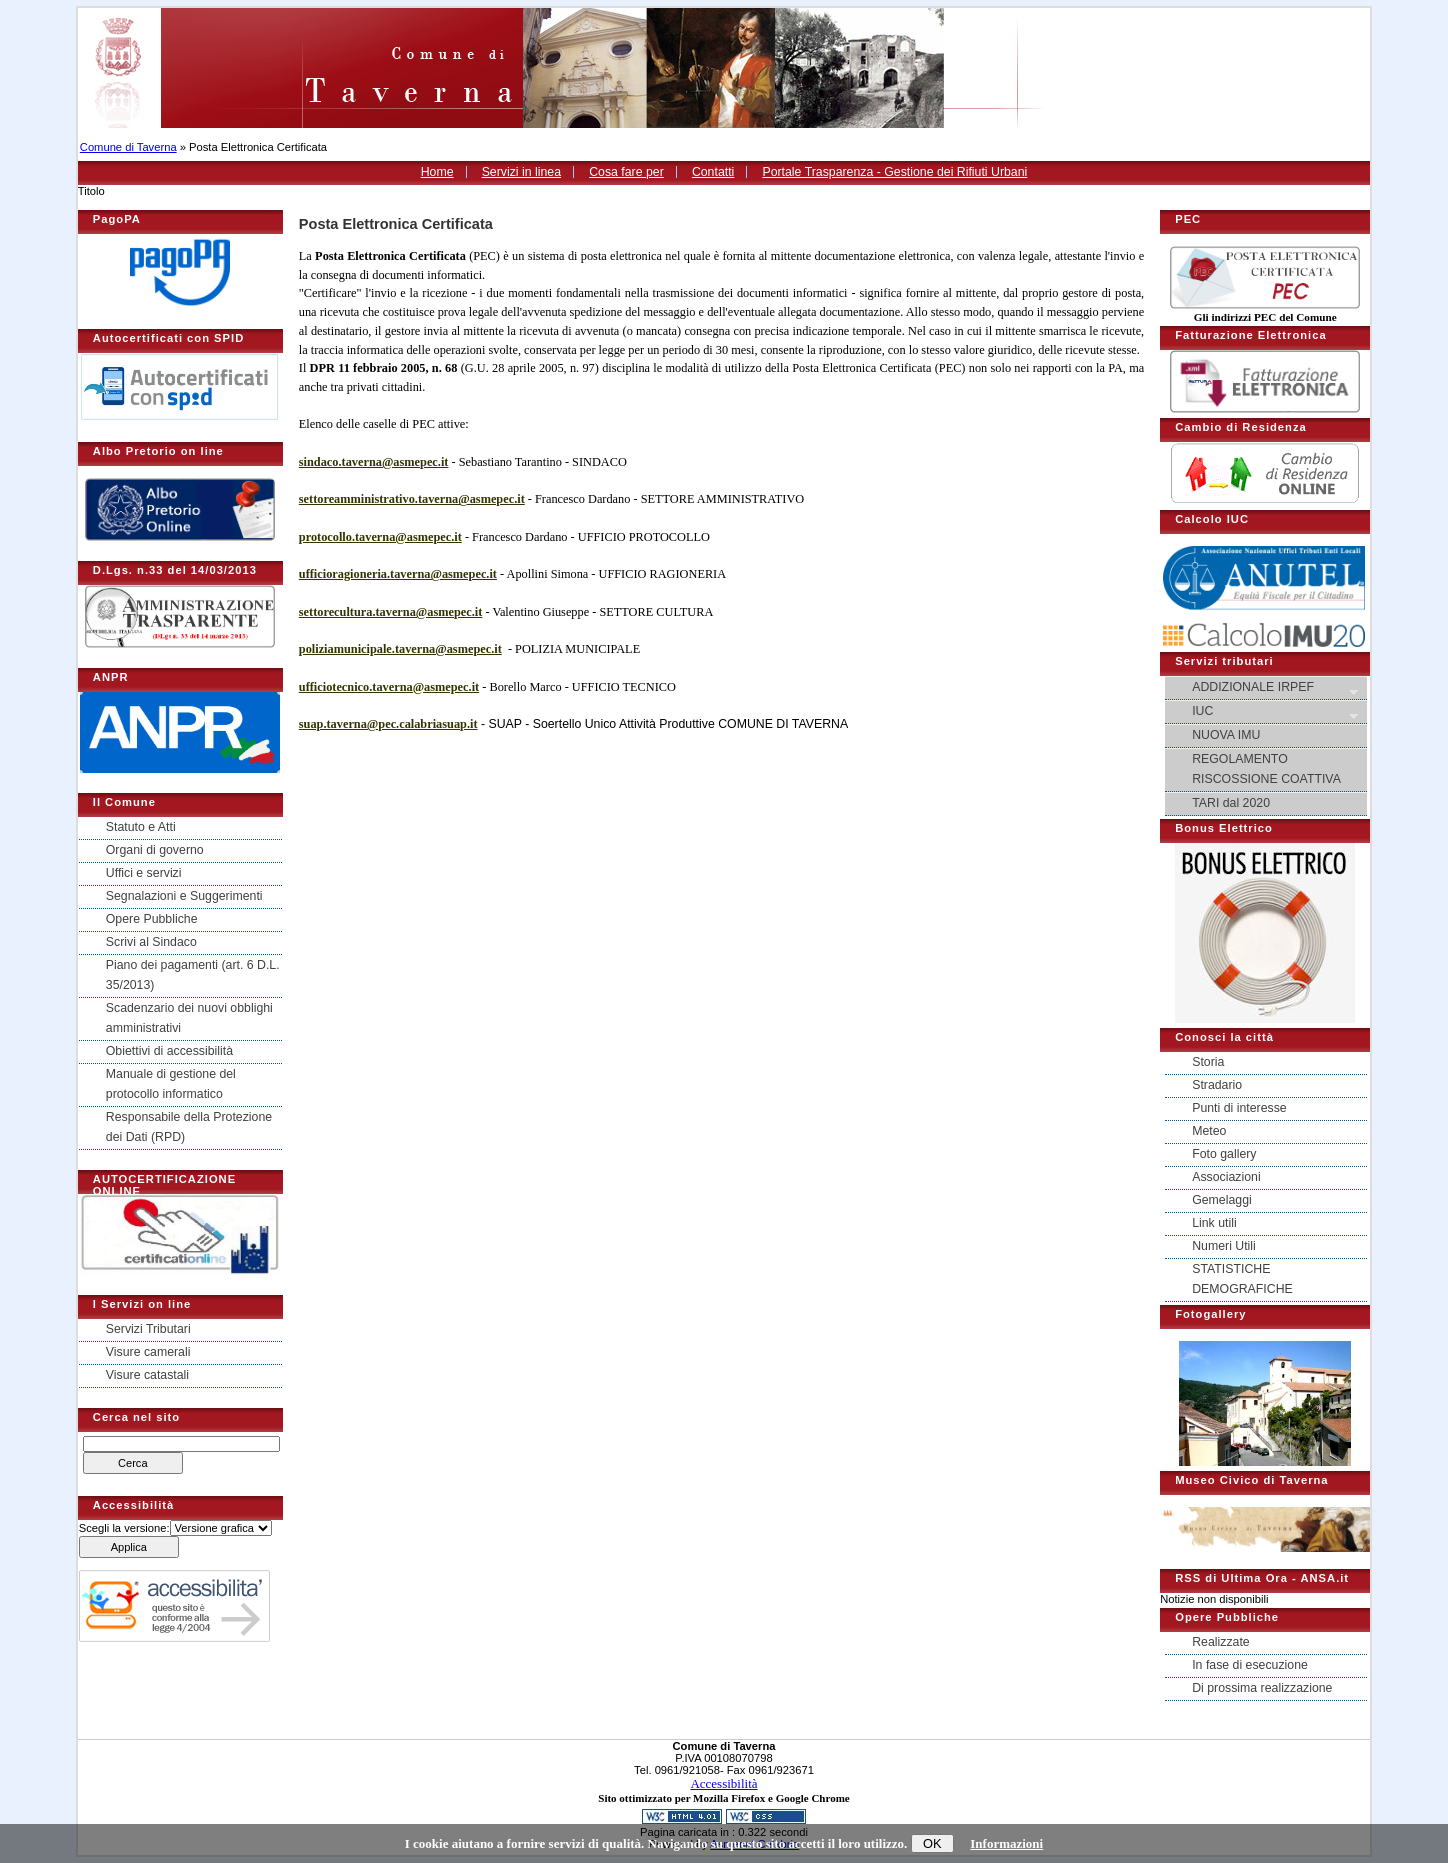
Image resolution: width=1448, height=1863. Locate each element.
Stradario (1217, 1085)
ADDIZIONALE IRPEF (1267, 688)
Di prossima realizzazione (1262, 1688)
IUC (1267, 712)
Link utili (1214, 1223)
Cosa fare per (626, 172)
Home (437, 172)
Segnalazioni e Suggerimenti (184, 896)
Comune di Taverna (128, 147)
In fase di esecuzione (1250, 1665)
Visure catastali (147, 1375)
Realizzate (1221, 1642)
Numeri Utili (1224, 1246)
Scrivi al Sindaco (151, 942)
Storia (1208, 1062)
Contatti (713, 172)
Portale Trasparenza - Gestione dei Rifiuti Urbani (894, 172)
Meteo (1209, 1131)
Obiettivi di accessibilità (169, 1051)
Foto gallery (1224, 1154)
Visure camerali (148, 1352)
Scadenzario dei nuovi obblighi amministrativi (189, 1018)
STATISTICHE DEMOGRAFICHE (1242, 1279)
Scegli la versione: (124, 1528)
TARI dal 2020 (1231, 803)
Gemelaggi (1222, 1200)
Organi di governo (155, 850)
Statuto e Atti (141, 827)
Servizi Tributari (148, 1329)
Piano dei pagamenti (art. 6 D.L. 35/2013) (193, 975)
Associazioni (1226, 1177)
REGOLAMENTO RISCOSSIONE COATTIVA (1266, 769)
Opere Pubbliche (152, 919)
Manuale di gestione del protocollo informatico (171, 1084)
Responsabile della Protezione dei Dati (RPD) (189, 1127)
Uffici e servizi (144, 873)
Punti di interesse (1239, 1108)
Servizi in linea (521, 172)
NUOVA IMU (1226, 735)
